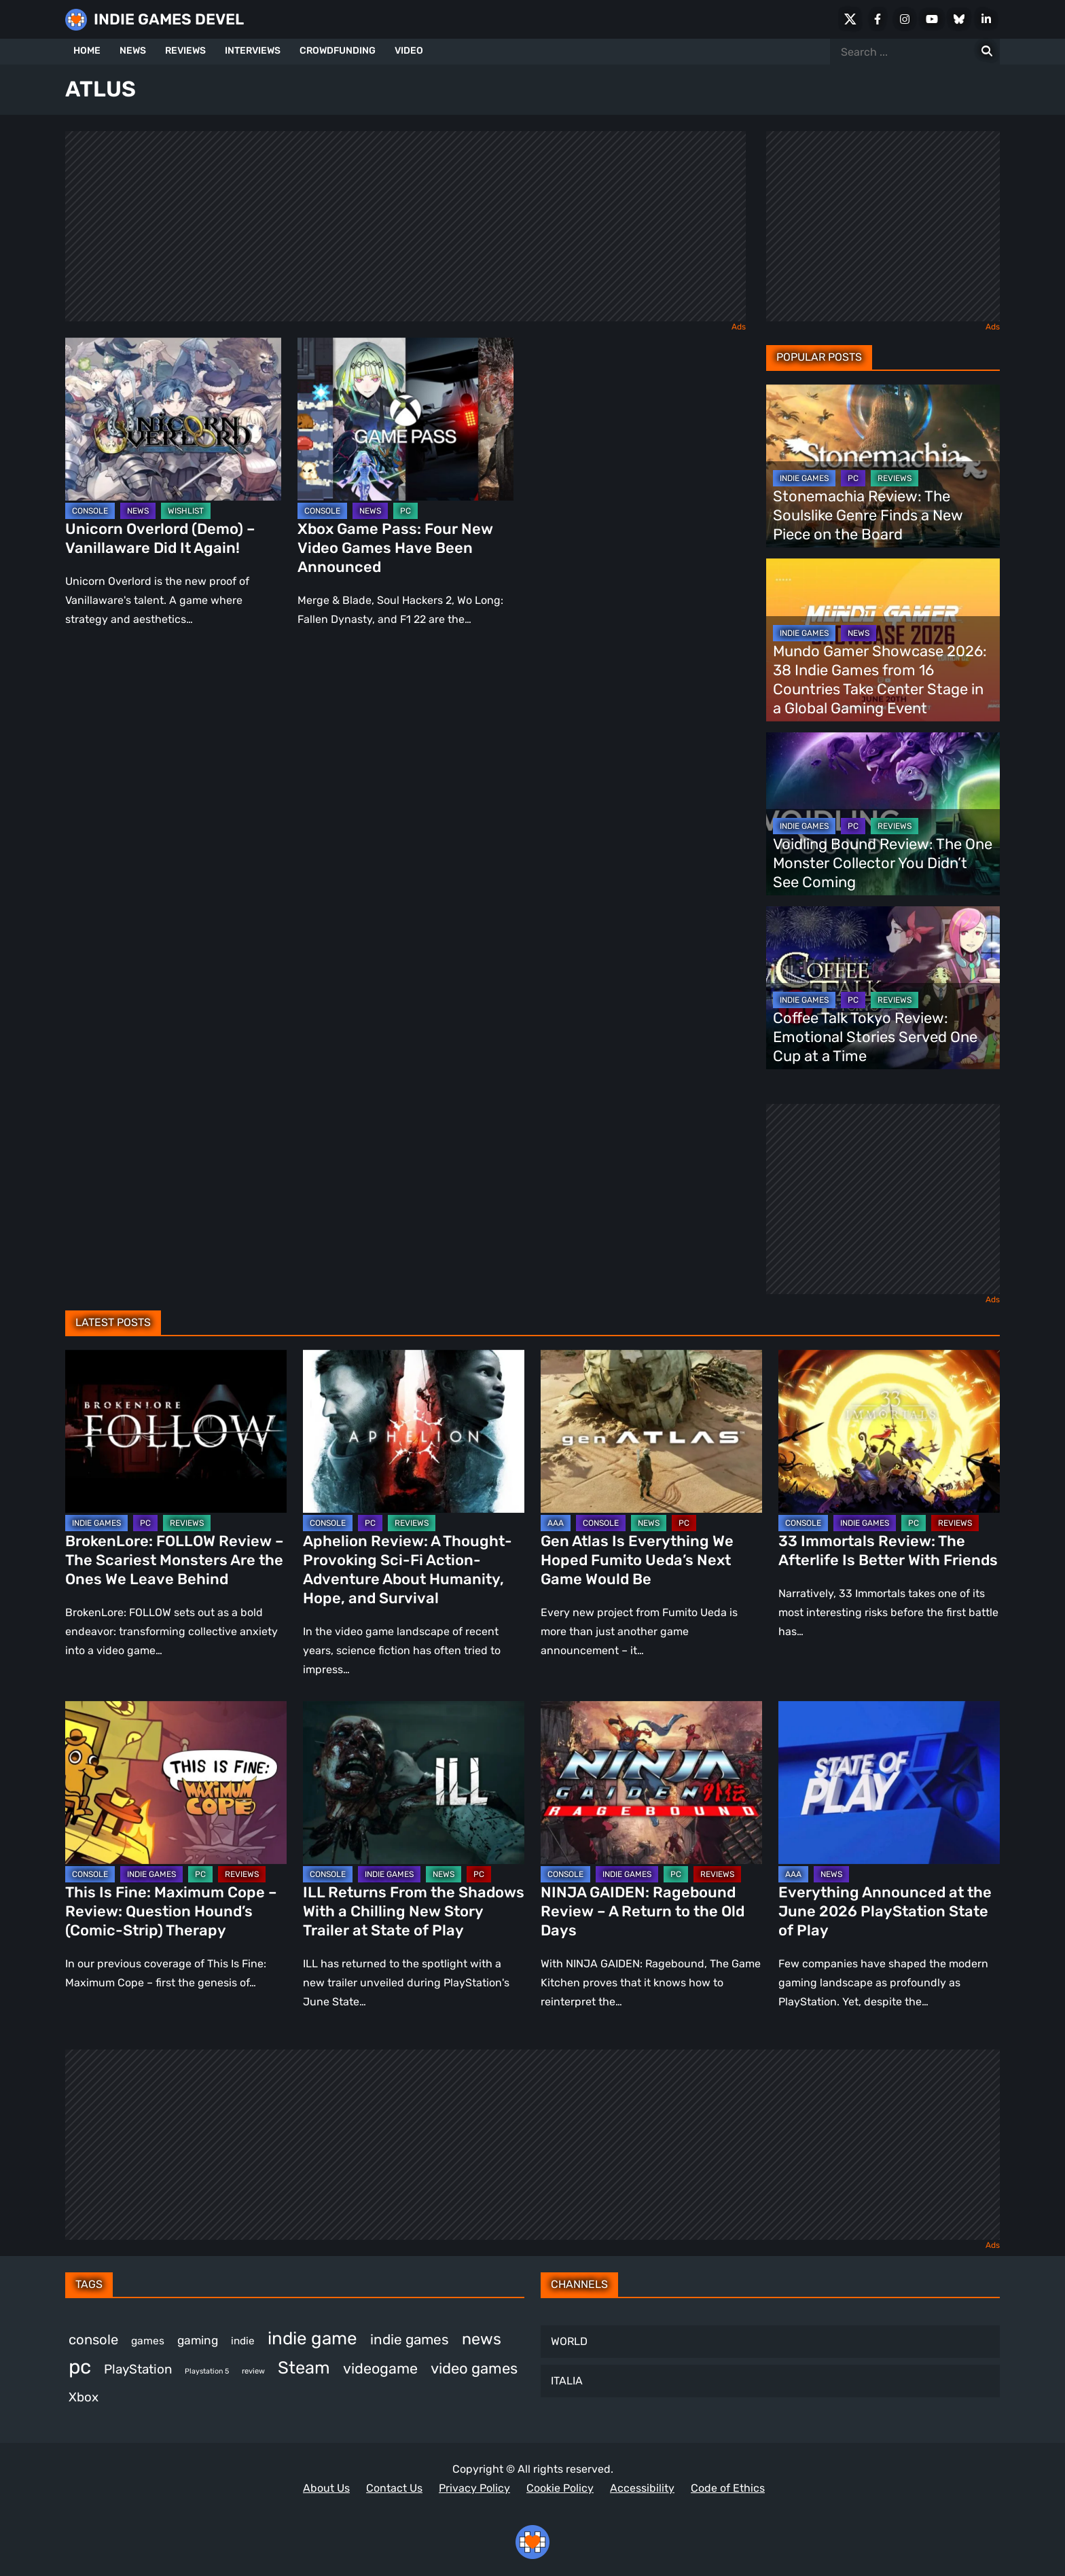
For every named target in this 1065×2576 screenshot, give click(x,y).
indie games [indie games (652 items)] (409, 2339)
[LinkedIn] (986, 19)
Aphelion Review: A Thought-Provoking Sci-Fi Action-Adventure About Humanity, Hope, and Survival (407, 1569)
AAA (555, 1523)
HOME (87, 50)
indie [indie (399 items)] (243, 2341)
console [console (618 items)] (93, 2339)
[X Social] (850, 19)
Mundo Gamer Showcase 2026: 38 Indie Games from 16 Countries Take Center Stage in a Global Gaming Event (880, 679)
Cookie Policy (560, 2488)
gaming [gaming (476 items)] (197, 2340)
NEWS (133, 50)
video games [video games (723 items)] (474, 2368)
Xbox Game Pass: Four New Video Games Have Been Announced (395, 548)
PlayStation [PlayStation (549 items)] (138, 2369)
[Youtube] (931, 19)
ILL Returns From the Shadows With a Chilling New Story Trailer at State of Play (413, 1911)
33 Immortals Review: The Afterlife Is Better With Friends (888, 1550)
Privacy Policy (474, 2488)
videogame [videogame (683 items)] (380, 2368)
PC (405, 511)
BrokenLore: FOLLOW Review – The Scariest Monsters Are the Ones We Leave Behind (174, 1560)
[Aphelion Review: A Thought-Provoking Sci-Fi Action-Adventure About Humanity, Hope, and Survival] (413, 1431)
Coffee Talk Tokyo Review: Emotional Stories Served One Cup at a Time (875, 1037)
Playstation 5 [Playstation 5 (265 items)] (207, 2371)
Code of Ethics (728, 2488)
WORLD (569, 2341)
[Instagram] (904, 19)
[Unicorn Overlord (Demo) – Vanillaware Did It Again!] (173, 419)
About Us (326, 2488)
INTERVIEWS (253, 50)
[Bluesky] (959, 19)
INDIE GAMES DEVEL (169, 19)
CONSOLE (90, 511)
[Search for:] (987, 52)
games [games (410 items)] (147, 2340)
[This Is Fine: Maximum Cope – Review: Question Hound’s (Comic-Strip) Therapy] (176, 1782)
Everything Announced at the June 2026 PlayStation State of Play (885, 1911)
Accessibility (642, 2488)
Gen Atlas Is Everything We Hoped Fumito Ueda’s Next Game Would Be (637, 1560)
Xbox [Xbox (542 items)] (83, 2397)
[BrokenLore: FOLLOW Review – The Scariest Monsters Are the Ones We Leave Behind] (176, 1431)
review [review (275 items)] (253, 2371)
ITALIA (567, 2380)
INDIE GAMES (804, 478)
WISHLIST (186, 511)
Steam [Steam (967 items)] (304, 2367)
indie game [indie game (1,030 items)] (312, 2338)
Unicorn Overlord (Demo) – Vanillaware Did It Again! (160, 538)
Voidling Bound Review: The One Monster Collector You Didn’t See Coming (882, 863)
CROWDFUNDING (338, 50)
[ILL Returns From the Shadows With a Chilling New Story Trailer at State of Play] (413, 1782)
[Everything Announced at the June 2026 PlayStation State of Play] (889, 1782)
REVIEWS (185, 50)
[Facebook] (877, 19)
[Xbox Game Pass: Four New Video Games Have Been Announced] (405, 419)
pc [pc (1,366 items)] (80, 2366)
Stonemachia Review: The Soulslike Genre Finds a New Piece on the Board (868, 515)
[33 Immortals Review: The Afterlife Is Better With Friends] (889, 1431)
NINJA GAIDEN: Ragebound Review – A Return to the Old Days (642, 1911)
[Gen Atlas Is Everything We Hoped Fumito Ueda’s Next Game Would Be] (651, 1431)
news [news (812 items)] (481, 2338)
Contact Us (394, 2488)
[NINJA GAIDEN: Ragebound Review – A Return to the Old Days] (651, 1782)
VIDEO (409, 50)
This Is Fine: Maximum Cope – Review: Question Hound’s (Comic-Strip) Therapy (171, 1911)
